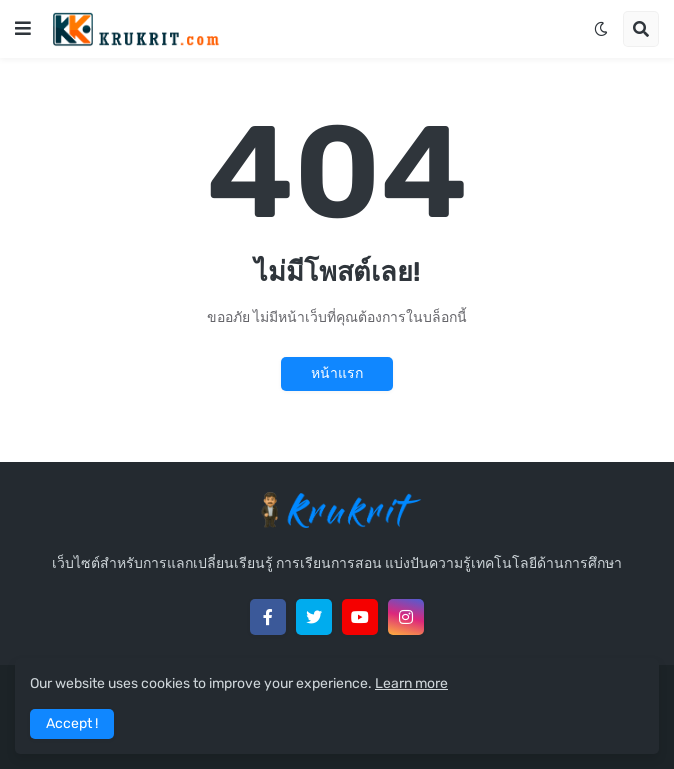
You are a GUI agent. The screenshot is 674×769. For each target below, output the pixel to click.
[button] (23, 29)
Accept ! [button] (72, 723)
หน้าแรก (337, 373)
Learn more (411, 683)
